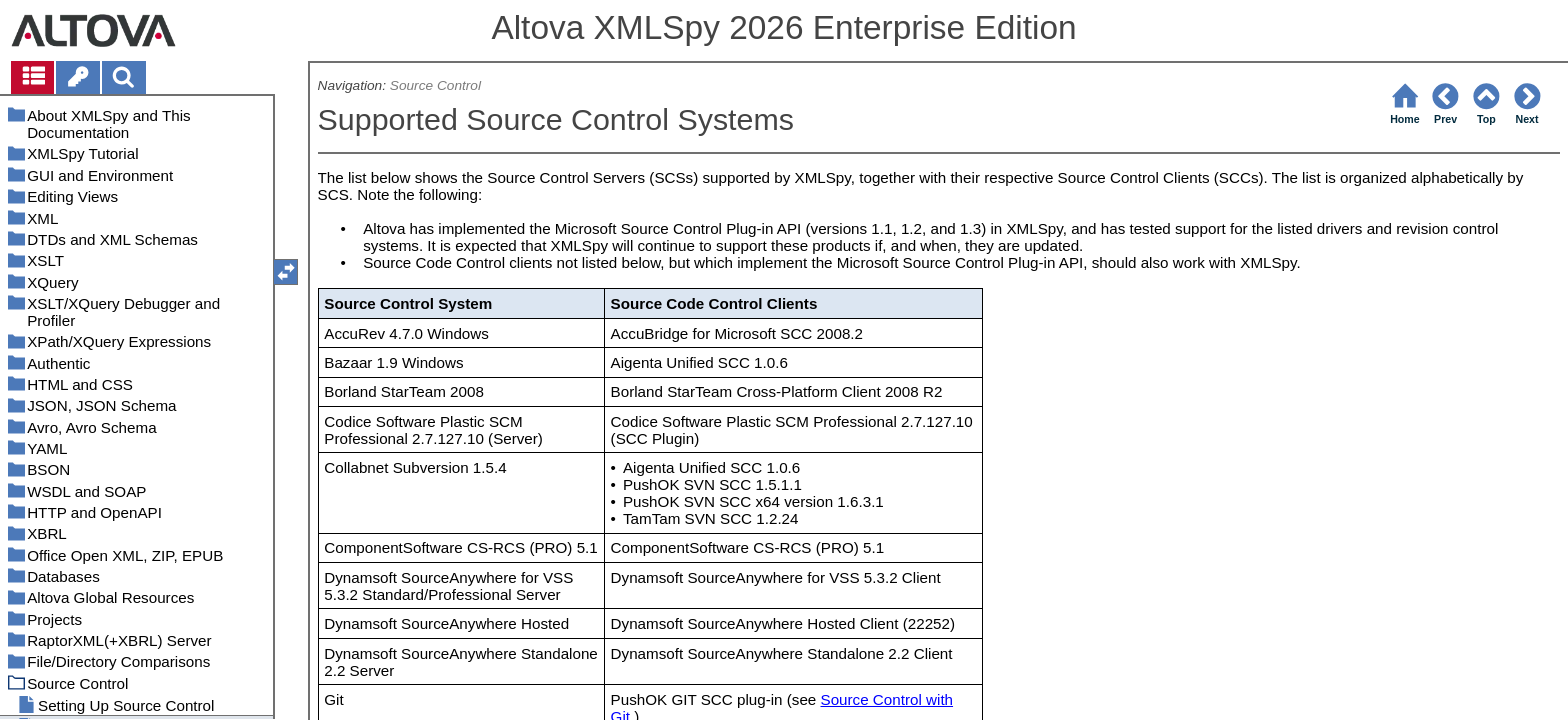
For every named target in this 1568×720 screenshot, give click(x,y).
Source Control (435, 85)
